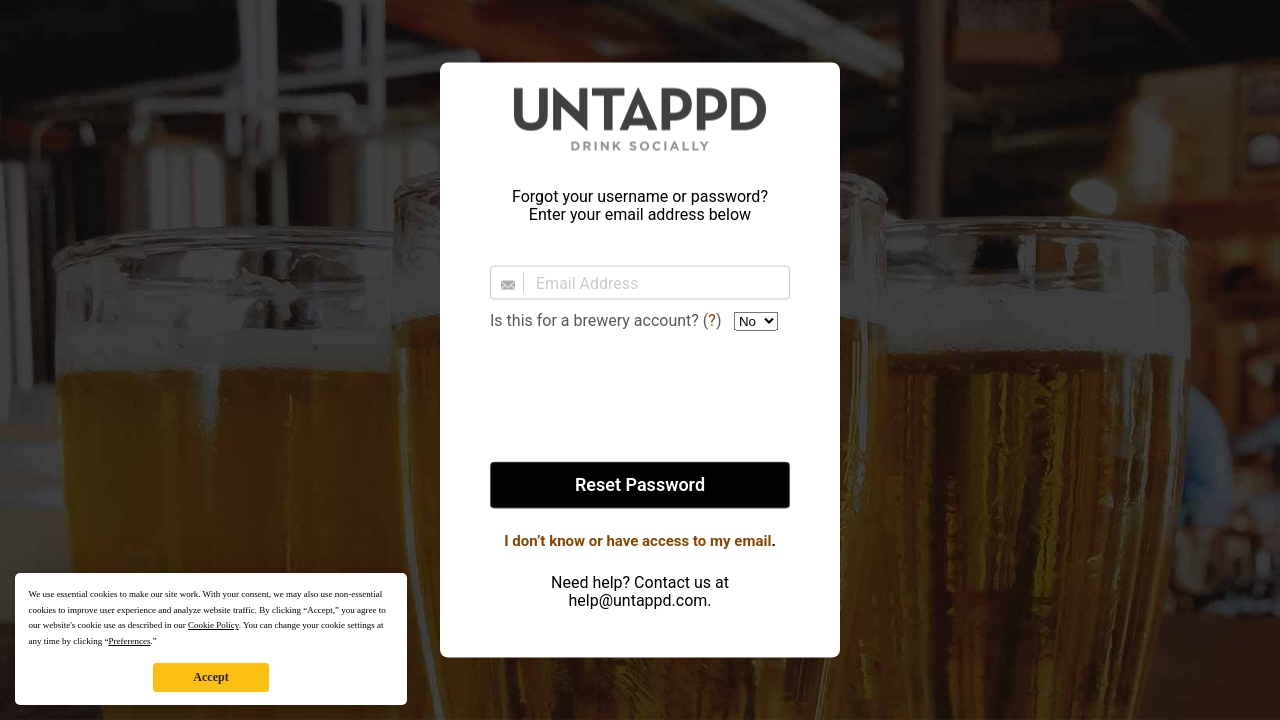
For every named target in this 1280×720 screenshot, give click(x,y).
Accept (210, 677)
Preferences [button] (129, 641)
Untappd (640, 119)
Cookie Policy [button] (213, 625)
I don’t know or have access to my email (637, 541)
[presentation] (640, 398)
